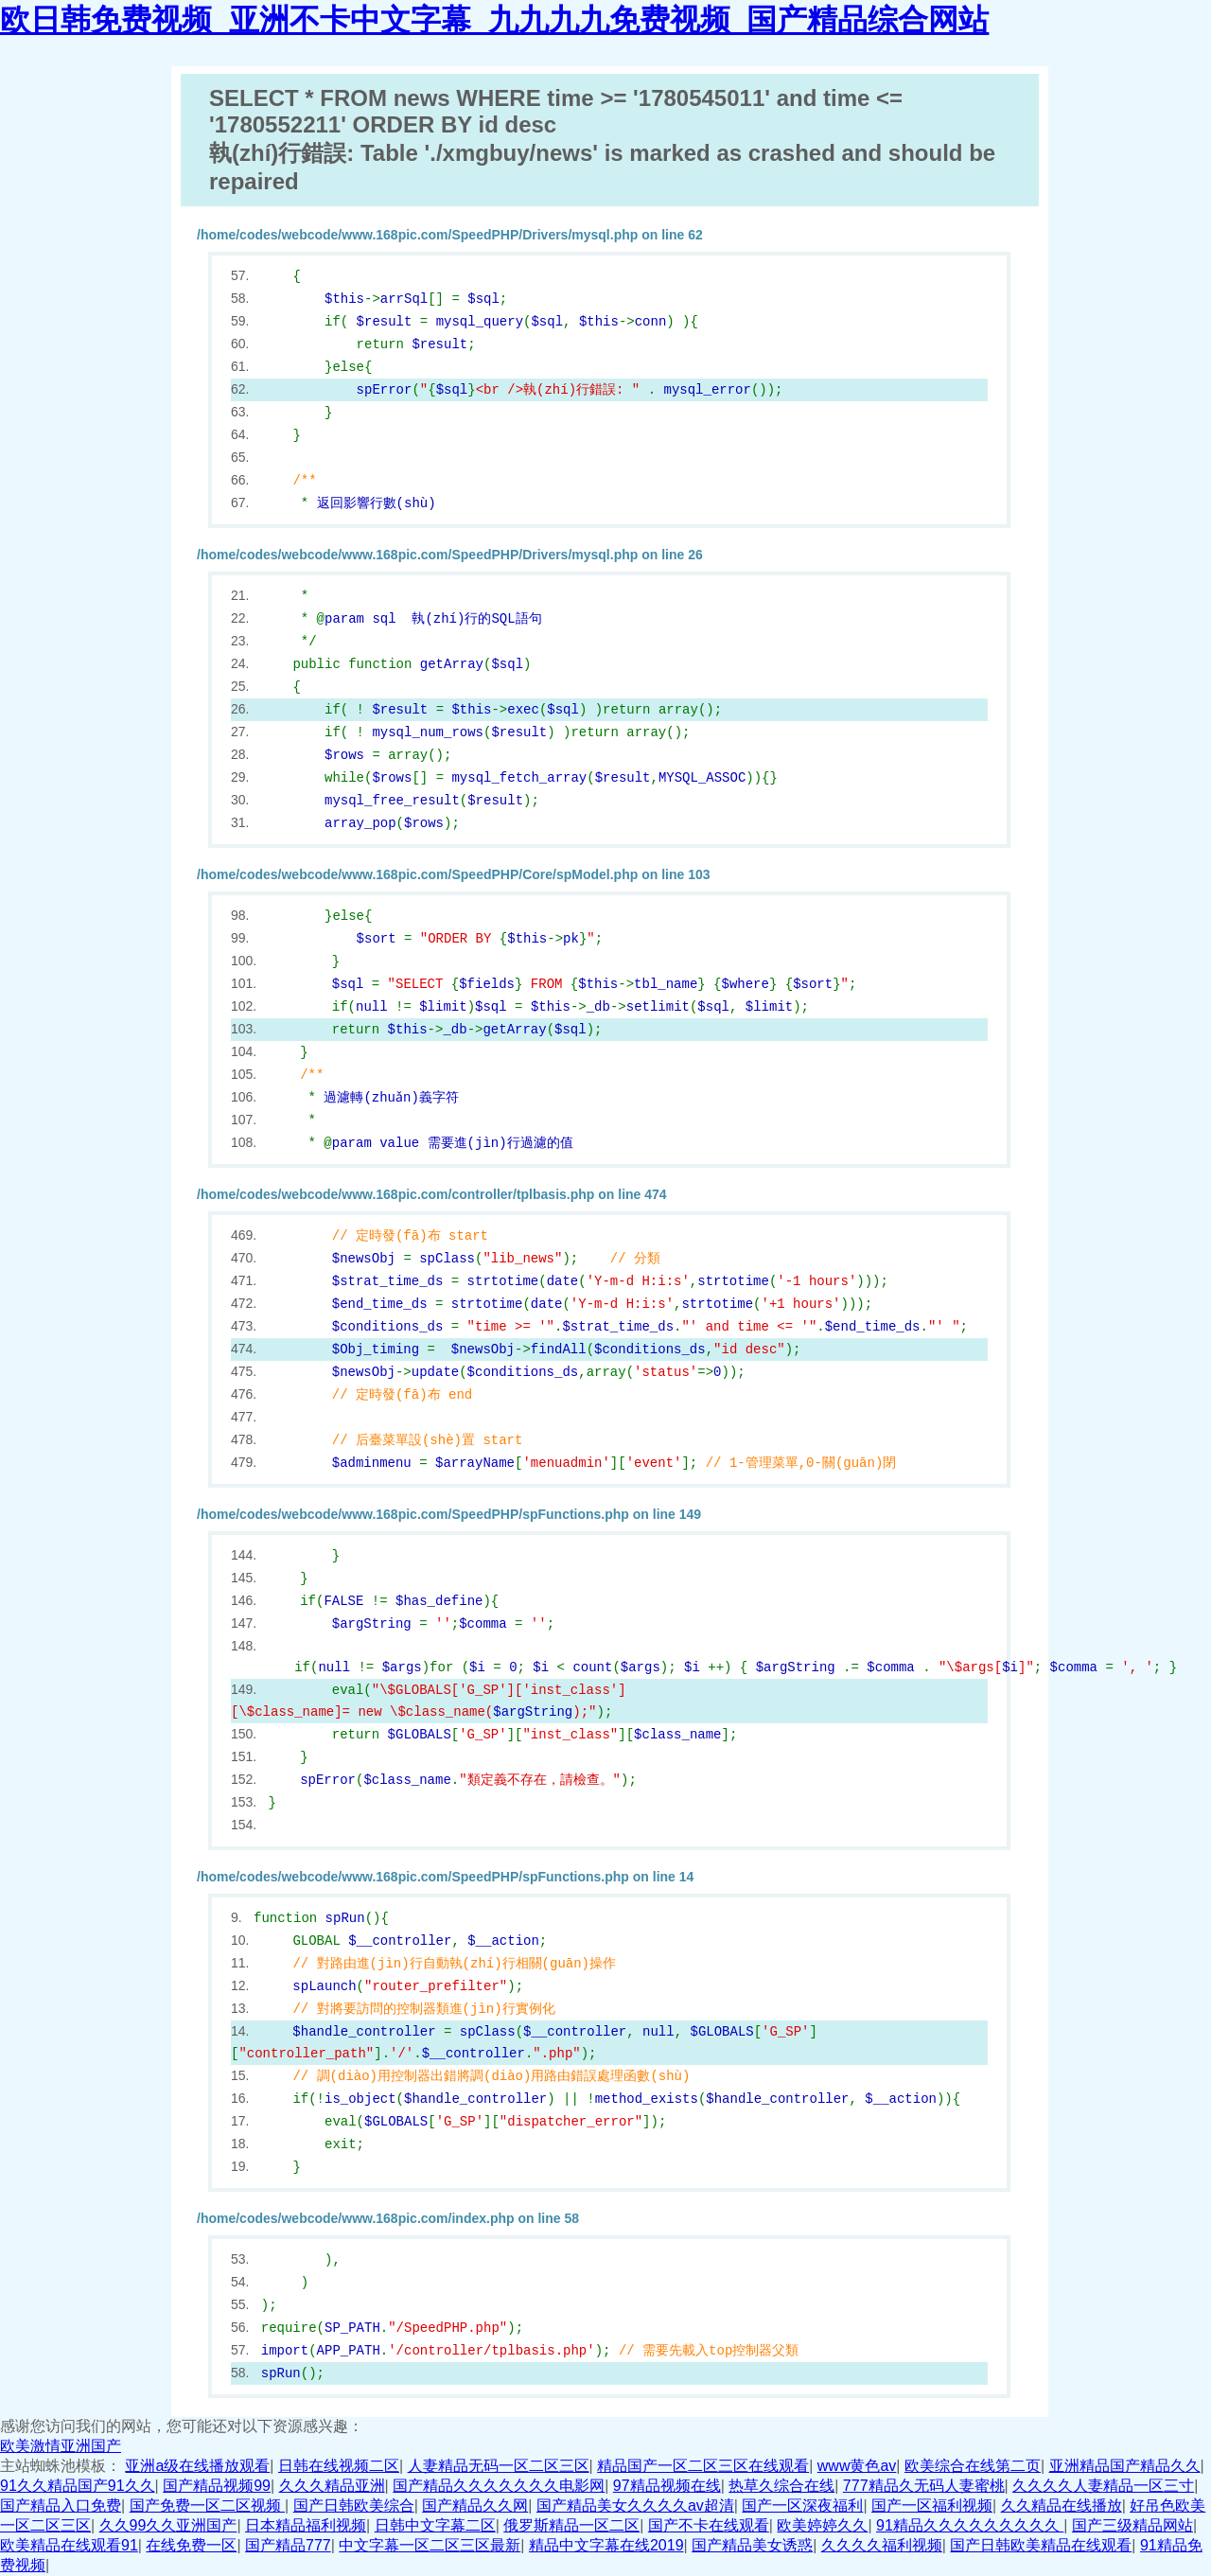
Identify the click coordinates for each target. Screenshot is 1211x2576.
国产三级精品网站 (1132, 2525)
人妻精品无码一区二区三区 (498, 2466)
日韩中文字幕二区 (435, 2525)
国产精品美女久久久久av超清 (635, 2505)
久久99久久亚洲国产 (168, 2525)
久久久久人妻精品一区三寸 (1103, 2486)
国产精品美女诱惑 (752, 2545)
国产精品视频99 (217, 2486)
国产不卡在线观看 (708, 2525)
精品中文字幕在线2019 (606, 2545)
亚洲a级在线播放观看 (197, 2466)
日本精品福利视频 (305, 2525)
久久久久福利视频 (881, 2545)
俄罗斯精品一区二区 (571, 2525)
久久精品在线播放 (1061, 2505)
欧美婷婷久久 (822, 2525)
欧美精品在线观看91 (69, 2545)
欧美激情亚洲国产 (60, 2446)
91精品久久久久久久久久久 (969, 2525)
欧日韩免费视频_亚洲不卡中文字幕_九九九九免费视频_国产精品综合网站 (494, 20)
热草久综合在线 (781, 2486)
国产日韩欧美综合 (353, 2505)
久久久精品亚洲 (332, 2486)
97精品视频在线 (667, 2486)
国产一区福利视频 (931, 2505)
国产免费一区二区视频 (207, 2505)
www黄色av (857, 2466)
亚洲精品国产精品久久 (1125, 2466)
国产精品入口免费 (60, 2505)
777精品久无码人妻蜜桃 (924, 2486)
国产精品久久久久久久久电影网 (499, 2486)
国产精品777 (288, 2545)
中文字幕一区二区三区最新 (429, 2545)
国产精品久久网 (475, 2505)
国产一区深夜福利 (802, 2505)
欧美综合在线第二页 (972, 2466)
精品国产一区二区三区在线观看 (703, 2466)
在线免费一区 (191, 2545)
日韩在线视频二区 (338, 2466)
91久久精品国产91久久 (77, 2486)
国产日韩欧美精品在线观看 (1041, 2545)
